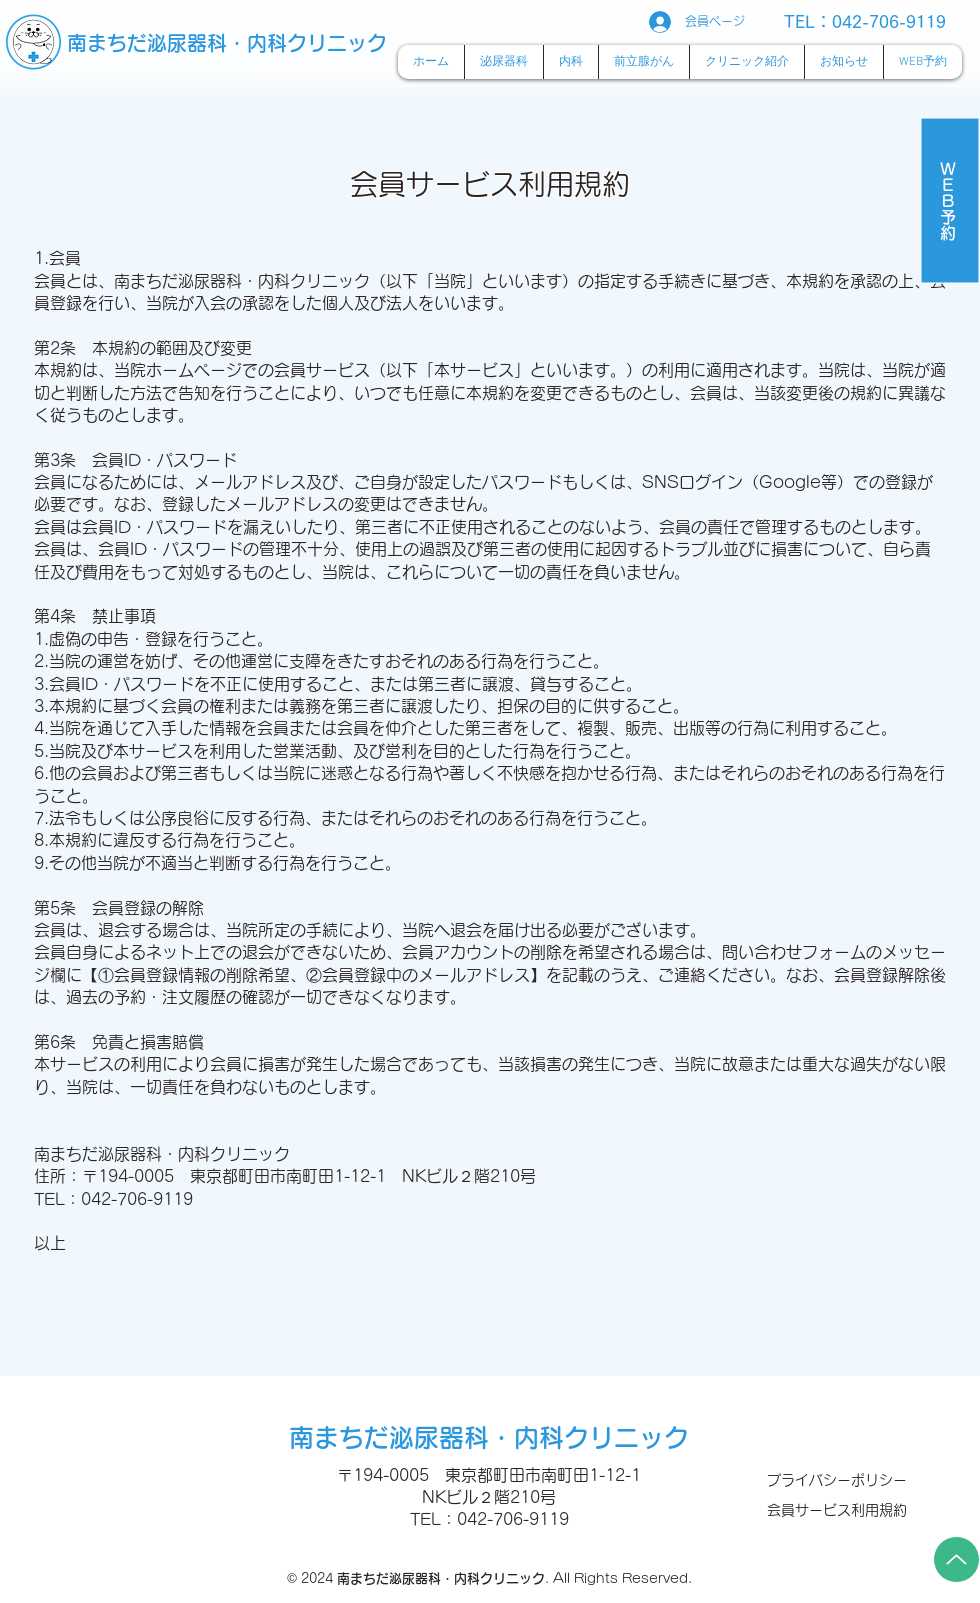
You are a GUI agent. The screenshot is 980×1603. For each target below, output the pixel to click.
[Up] (956, 1559)
